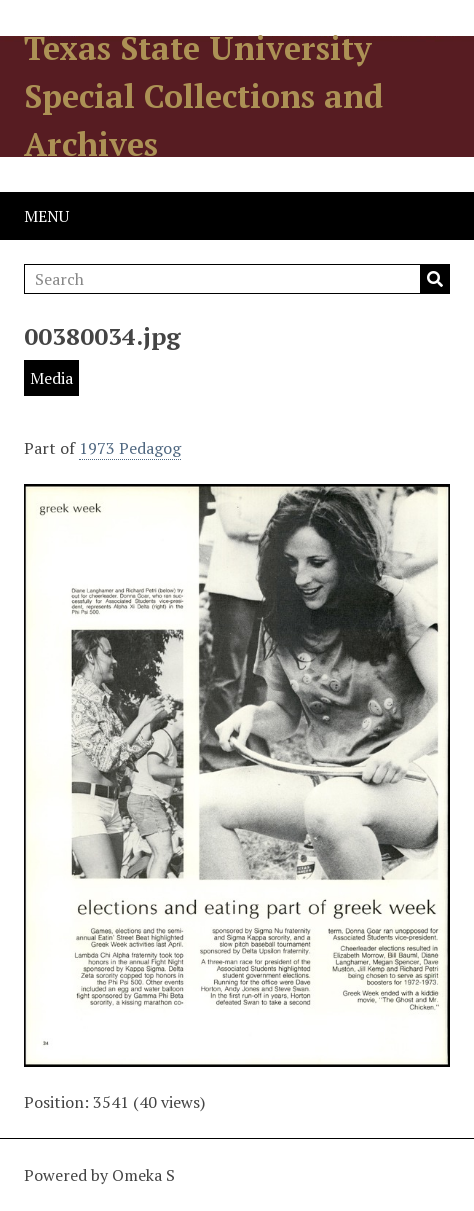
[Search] (237, 279)
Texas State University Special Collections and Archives (203, 96)
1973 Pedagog (130, 448)
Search (435, 279)
